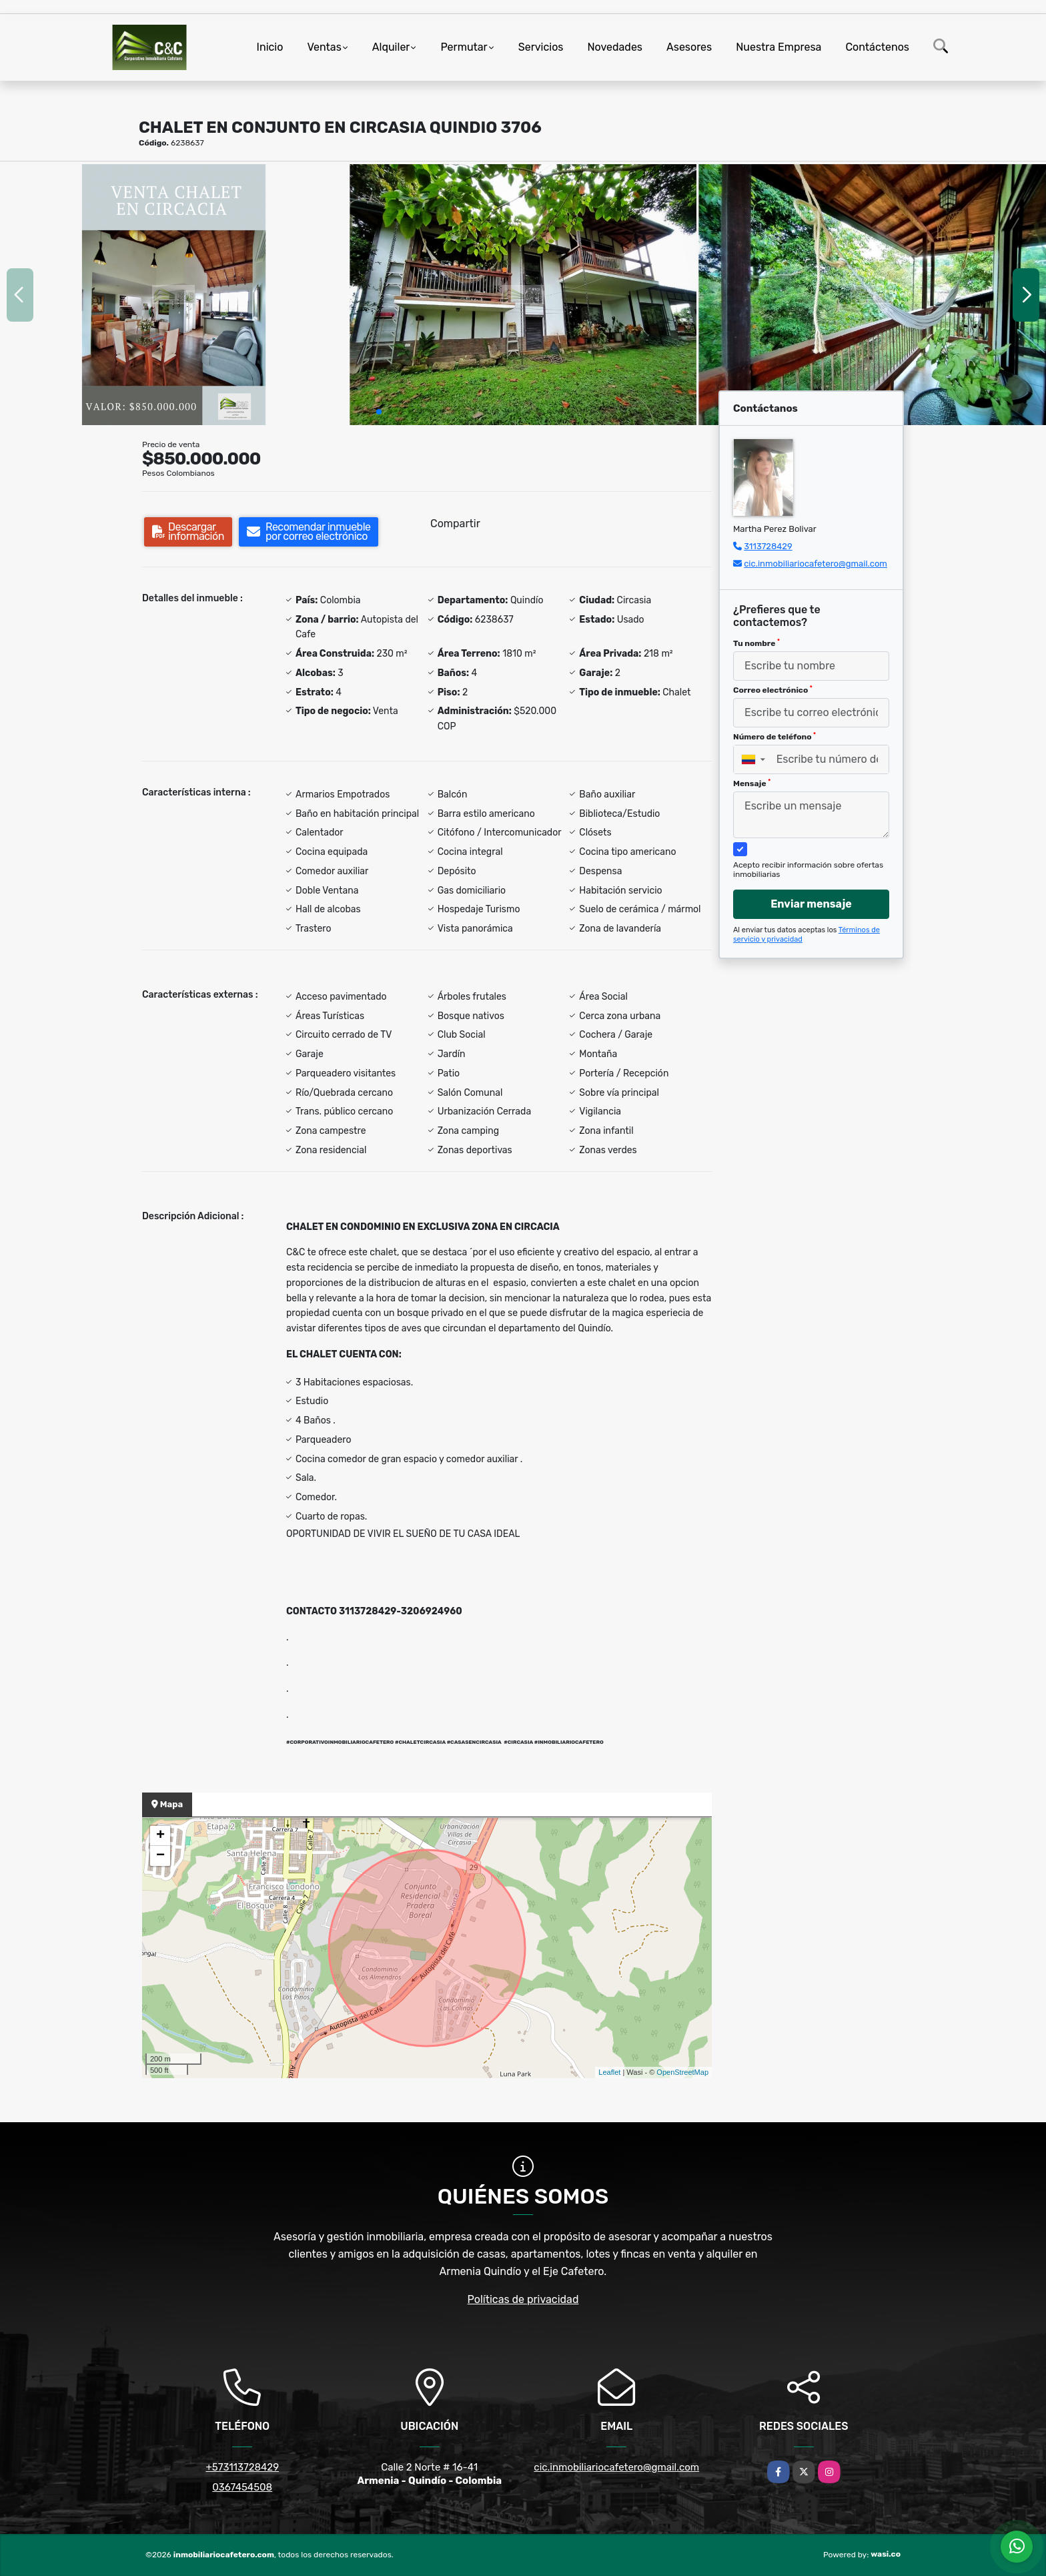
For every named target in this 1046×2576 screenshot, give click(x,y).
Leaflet (609, 2072)
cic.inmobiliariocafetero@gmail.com (815, 564)
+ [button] (160, 1836)
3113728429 (768, 546)
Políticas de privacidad (523, 2299)
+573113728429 (242, 2467)
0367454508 (242, 2487)
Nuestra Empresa (778, 47)
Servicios (541, 47)
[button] (379, 411)
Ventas (324, 47)
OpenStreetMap (682, 2072)
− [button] (160, 1856)
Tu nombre (756, 643)
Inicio (270, 47)
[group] (174, 294)
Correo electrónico (773, 690)
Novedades (615, 47)
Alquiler (391, 47)
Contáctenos (877, 47)
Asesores (689, 47)
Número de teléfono (774, 736)
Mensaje (751, 783)
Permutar (463, 47)
